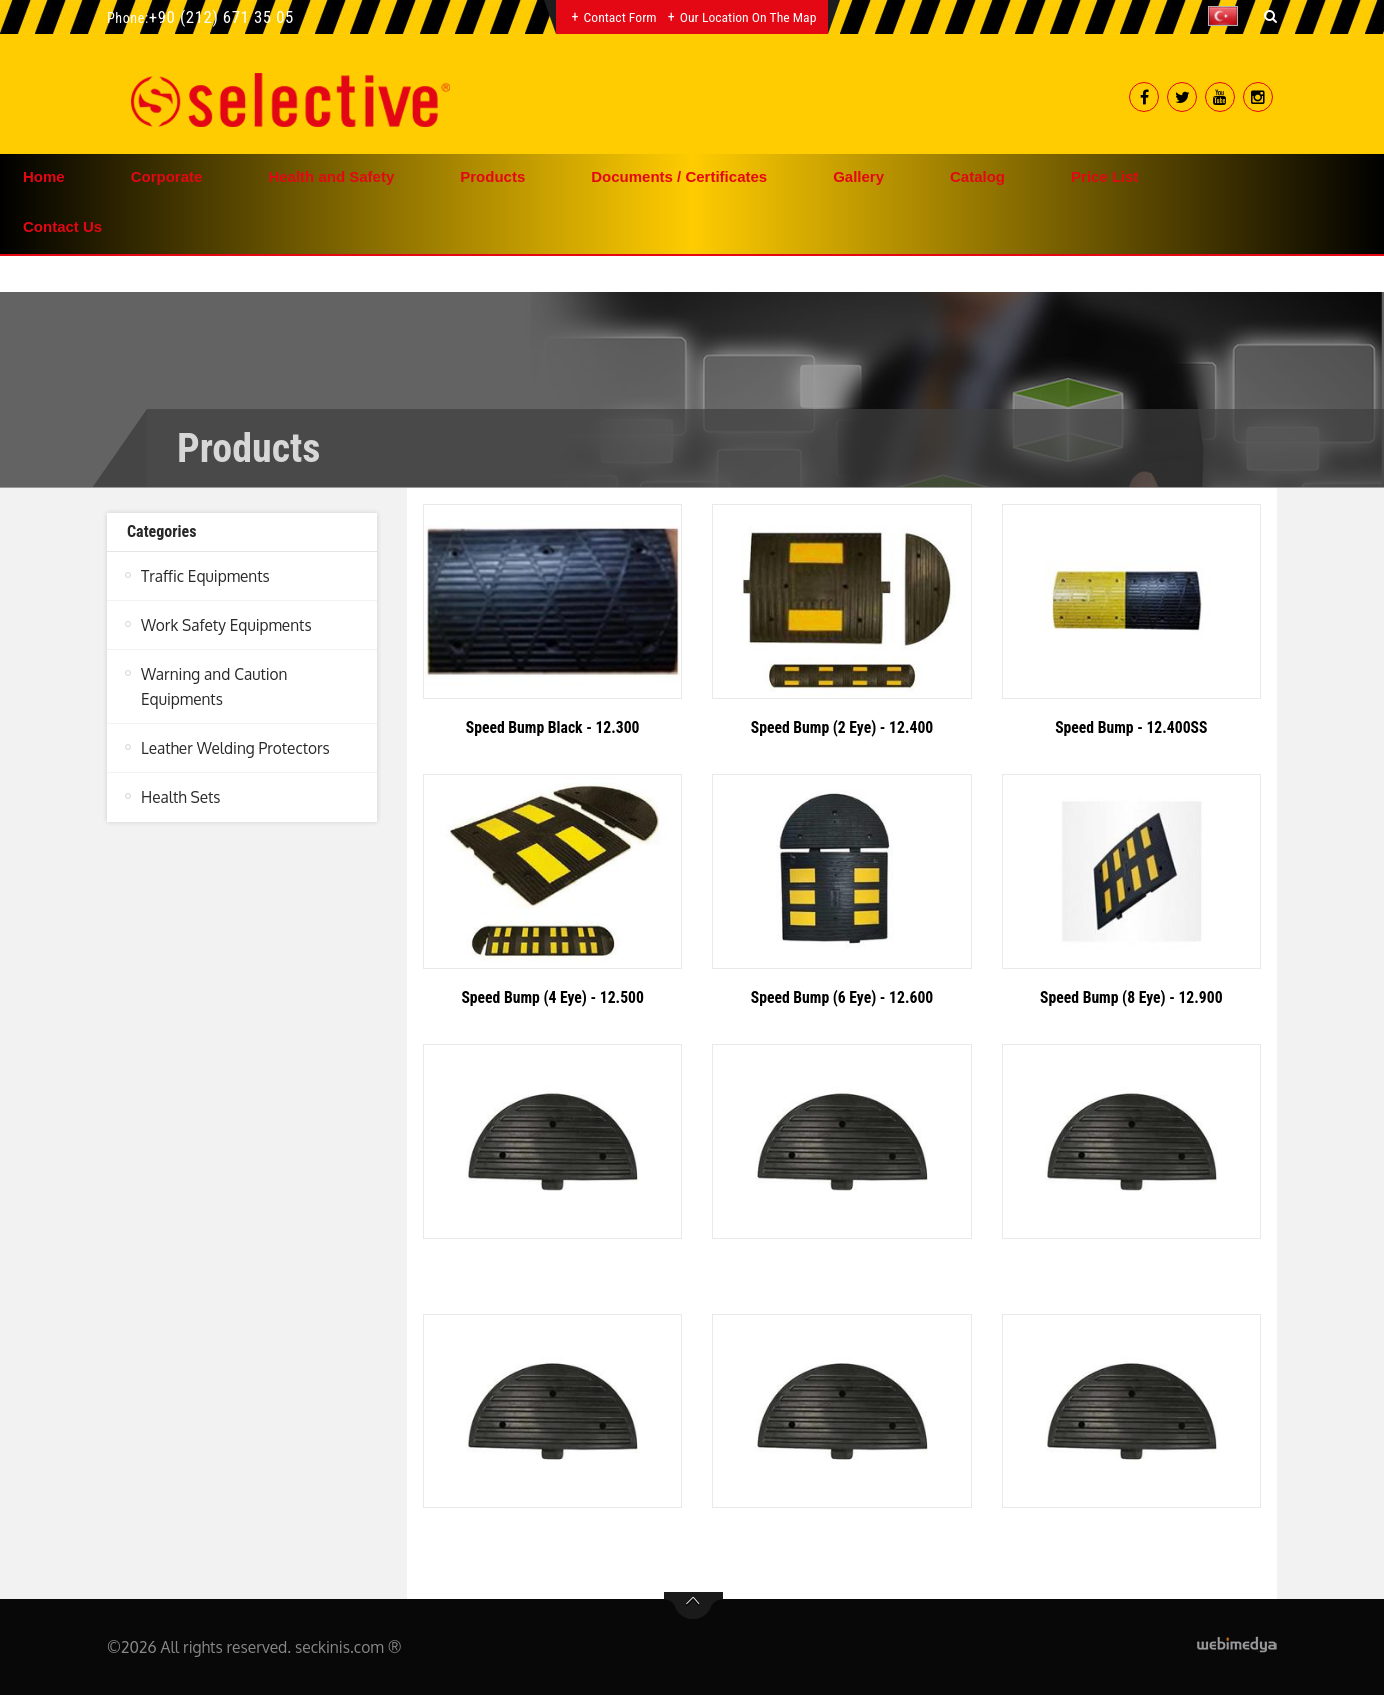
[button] (1228, 16)
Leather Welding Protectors (236, 747)
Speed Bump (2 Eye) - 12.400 (842, 727)
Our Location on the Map (749, 17)
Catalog (977, 176)
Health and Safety (331, 176)
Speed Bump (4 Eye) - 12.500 (552, 997)
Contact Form (618, 17)
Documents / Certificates (679, 176)
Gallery (858, 176)
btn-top (693, 1606)
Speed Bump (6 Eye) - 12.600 (842, 997)
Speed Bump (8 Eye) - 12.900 (1131, 997)
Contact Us (62, 226)
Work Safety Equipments (227, 625)
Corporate (167, 176)
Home (44, 176)
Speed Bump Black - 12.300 (553, 727)
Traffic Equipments (206, 576)
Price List (1105, 176)
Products (492, 176)
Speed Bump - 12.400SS (1132, 727)
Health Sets (181, 796)
